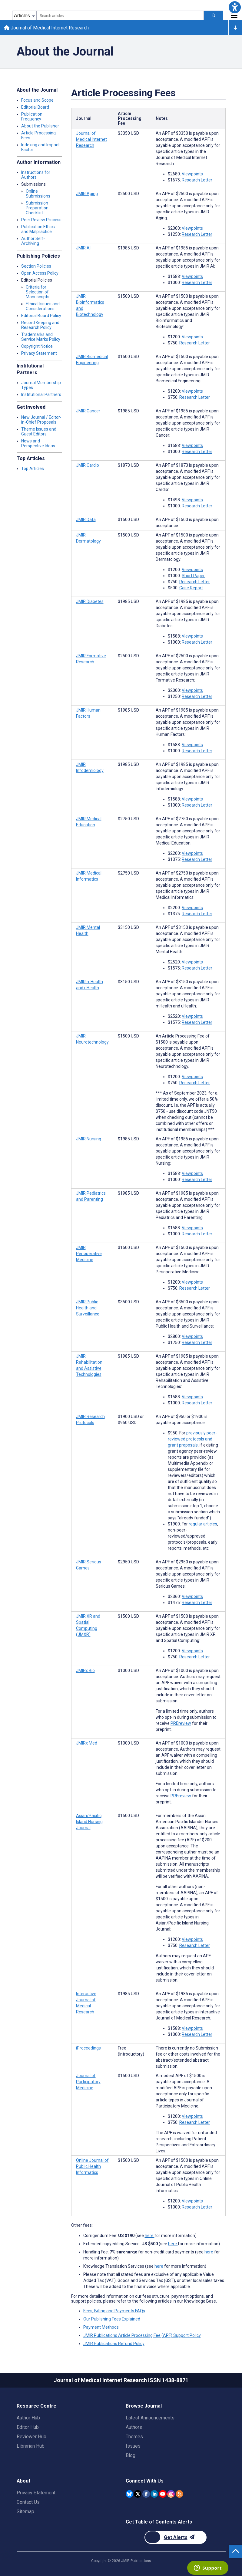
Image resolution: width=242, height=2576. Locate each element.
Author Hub (28, 2418)
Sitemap (25, 2511)
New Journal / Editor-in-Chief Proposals (41, 420)
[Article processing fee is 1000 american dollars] (128, 1671)
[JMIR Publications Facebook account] (146, 2493)
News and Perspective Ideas (38, 444)
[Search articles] (213, 15)
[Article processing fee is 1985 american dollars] (128, 248)
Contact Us (28, 2502)
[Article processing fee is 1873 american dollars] (128, 466)
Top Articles (32, 469)
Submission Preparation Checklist (37, 208)
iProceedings (88, 2048)
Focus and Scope (37, 101)
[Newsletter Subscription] (175, 2537)
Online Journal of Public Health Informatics (92, 2167)
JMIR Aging (87, 194)
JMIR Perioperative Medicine (89, 1254)
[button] (234, 7)
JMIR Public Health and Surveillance (87, 1308)
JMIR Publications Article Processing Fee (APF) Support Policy (142, 2336)
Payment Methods (101, 2328)
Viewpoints (192, 174)
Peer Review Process (41, 220)
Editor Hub (28, 2427)
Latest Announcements (150, 2418)
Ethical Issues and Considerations (43, 307)
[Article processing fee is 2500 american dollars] (128, 194)
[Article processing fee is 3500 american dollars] (128, 1302)
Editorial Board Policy (41, 316)
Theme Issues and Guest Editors (38, 432)
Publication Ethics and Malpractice (38, 230)
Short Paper (193, 576)
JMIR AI (83, 248)
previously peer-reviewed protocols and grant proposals (192, 1439)
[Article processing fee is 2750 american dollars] (128, 819)
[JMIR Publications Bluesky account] (129, 2493)
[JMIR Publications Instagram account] (171, 2493)
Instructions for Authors (35, 176)
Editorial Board (35, 108)
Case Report (191, 588)
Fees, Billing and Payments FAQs (114, 2311)
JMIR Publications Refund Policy (113, 2344)
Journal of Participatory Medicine (88, 2082)
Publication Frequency (31, 117)
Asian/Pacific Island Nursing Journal (89, 1822)
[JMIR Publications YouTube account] (163, 2493)
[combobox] (120, 15)
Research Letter (197, 180)
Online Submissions (38, 194)
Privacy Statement (39, 354)
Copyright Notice (37, 347)
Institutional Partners (41, 395)
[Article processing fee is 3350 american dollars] (128, 134)
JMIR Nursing (88, 1139)
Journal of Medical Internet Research (47, 28)
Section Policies (36, 267)
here (149, 2236)
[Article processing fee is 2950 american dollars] (128, 1562)
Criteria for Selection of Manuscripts (37, 293)
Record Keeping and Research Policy (40, 326)
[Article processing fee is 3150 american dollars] (128, 928)
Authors (134, 2427)
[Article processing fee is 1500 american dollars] (128, 297)
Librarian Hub (31, 2446)
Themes (134, 2436)
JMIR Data (86, 520)
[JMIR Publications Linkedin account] (154, 2493)
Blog (130, 2455)
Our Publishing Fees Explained (111, 2319)
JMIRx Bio (85, 1671)
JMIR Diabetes (90, 602)
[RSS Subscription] (179, 2493)
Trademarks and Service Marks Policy (40, 338)
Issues (133, 2446)
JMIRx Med (86, 1744)
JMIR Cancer (88, 411)
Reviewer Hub (31, 2436)
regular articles (203, 1524)
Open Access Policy (39, 274)
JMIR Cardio (87, 466)
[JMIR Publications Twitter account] (137, 2493)
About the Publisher (40, 126)
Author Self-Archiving (33, 242)
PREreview (181, 1724)
